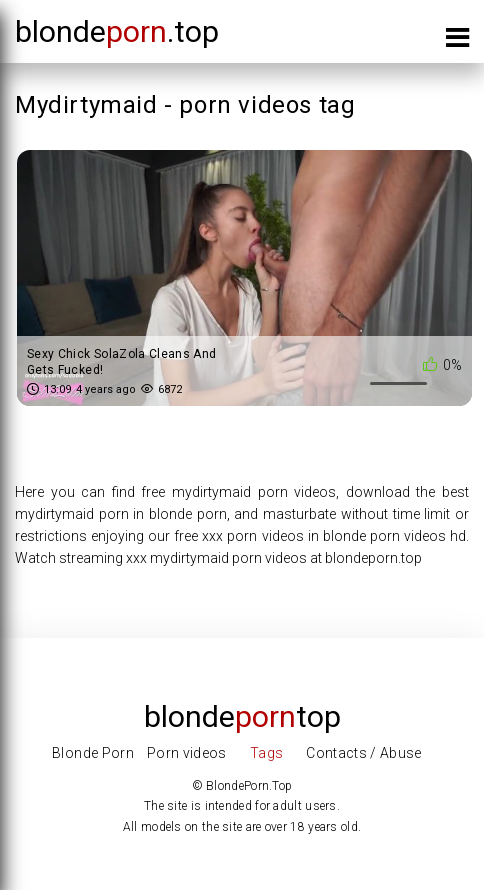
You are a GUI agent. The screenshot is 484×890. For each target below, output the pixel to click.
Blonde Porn (93, 753)
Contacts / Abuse (364, 753)
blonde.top (117, 31)
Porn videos (187, 753)
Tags (266, 753)
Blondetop (242, 716)
